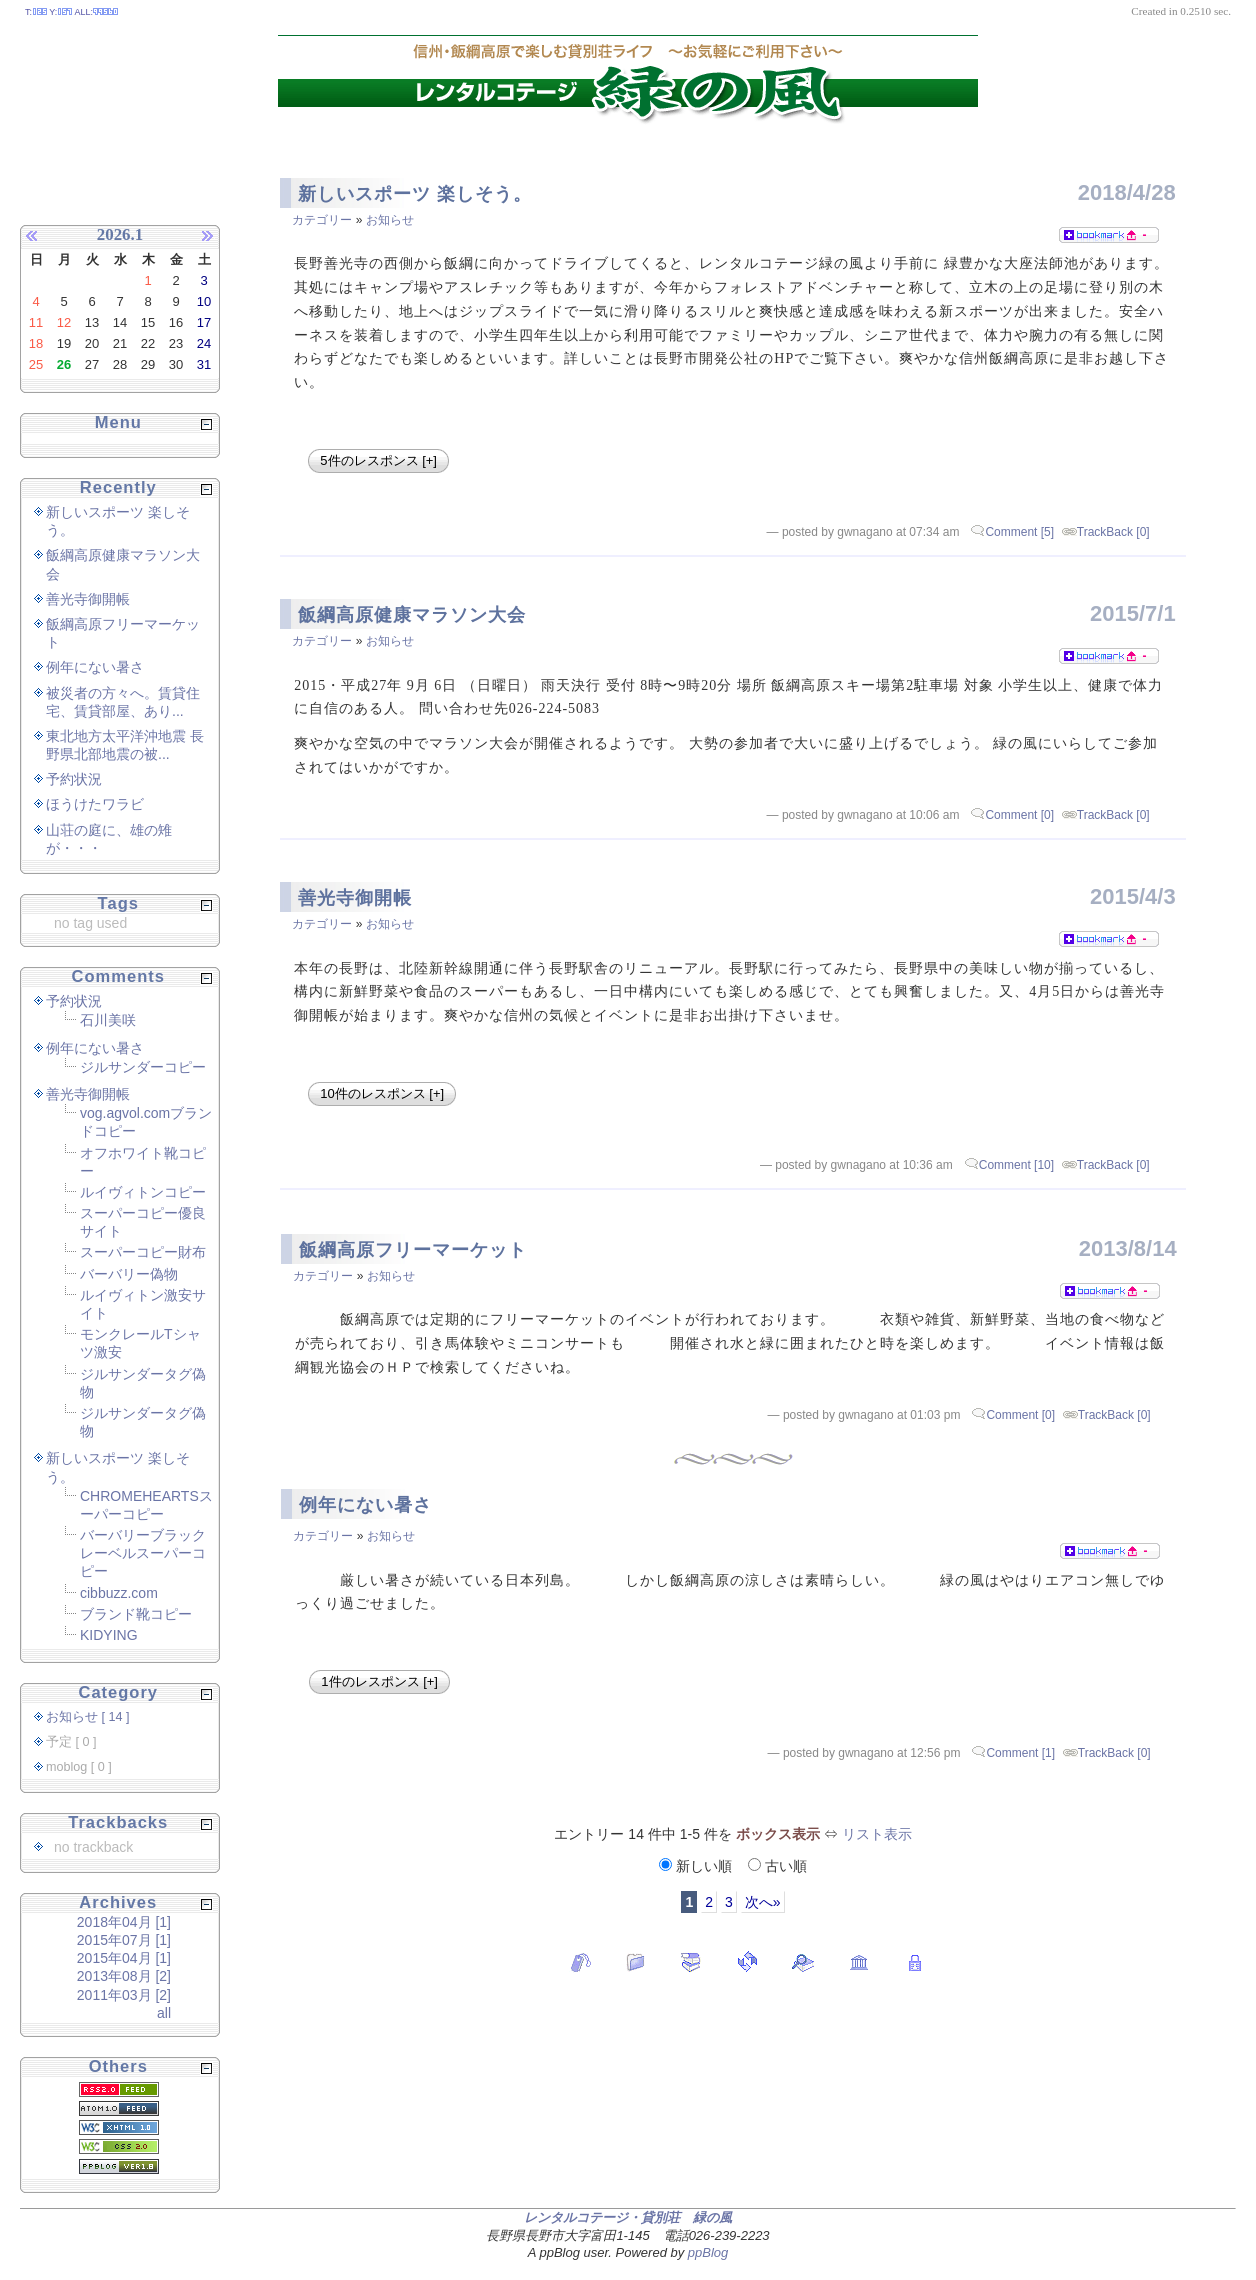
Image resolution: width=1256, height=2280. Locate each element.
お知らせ (390, 220)
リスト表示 (877, 1834)
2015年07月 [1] (124, 1940)
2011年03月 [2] (124, 1995)
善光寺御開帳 (355, 898)
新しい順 (697, 1866)
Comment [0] (1019, 815)
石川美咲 (108, 1020)
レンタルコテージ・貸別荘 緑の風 (628, 2217)
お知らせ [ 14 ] (88, 1717)
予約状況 (74, 779)
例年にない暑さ (365, 1505)
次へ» (763, 1902)
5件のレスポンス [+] (378, 460)
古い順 (777, 1866)
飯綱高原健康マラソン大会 (412, 615)
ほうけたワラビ (95, 804)
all (164, 2013)
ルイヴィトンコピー (143, 1192)
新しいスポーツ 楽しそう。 (415, 194)
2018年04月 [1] (124, 1922)
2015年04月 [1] (124, 1958)
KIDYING (109, 1635)
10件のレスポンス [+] (382, 1093)
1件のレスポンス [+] (379, 1681)
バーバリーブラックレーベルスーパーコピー (143, 1553)
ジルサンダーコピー (143, 1067)
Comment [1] (1020, 1753)
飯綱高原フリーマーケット (413, 1250)
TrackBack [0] (1113, 532)
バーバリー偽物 (129, 1274)
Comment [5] (1019, 532)
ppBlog (708, 2252)
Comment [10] (1016, 1165)
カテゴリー (322, 220)
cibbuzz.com (119, 1593)
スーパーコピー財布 (143, 1252)
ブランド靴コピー (136, 1614)
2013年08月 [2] (124, 1976)
